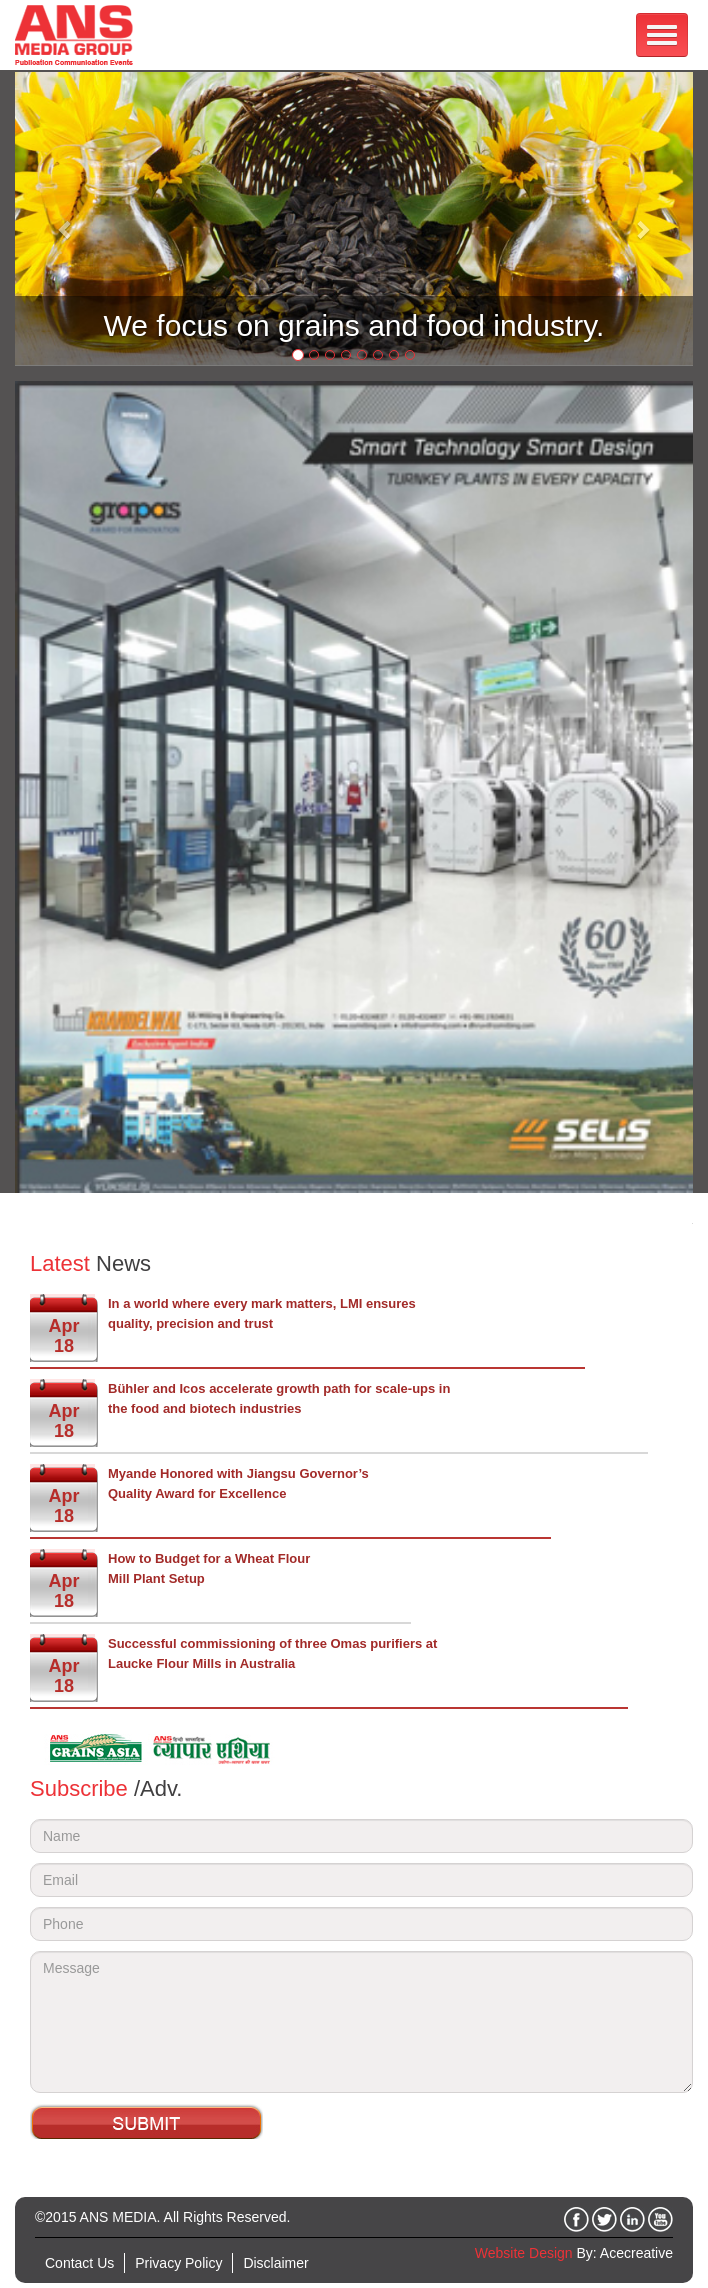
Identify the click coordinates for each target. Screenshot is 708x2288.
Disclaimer (275, 2263)
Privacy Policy (178, 2263)
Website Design (524, 2253)
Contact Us (79, 2263)
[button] (66, 219)
